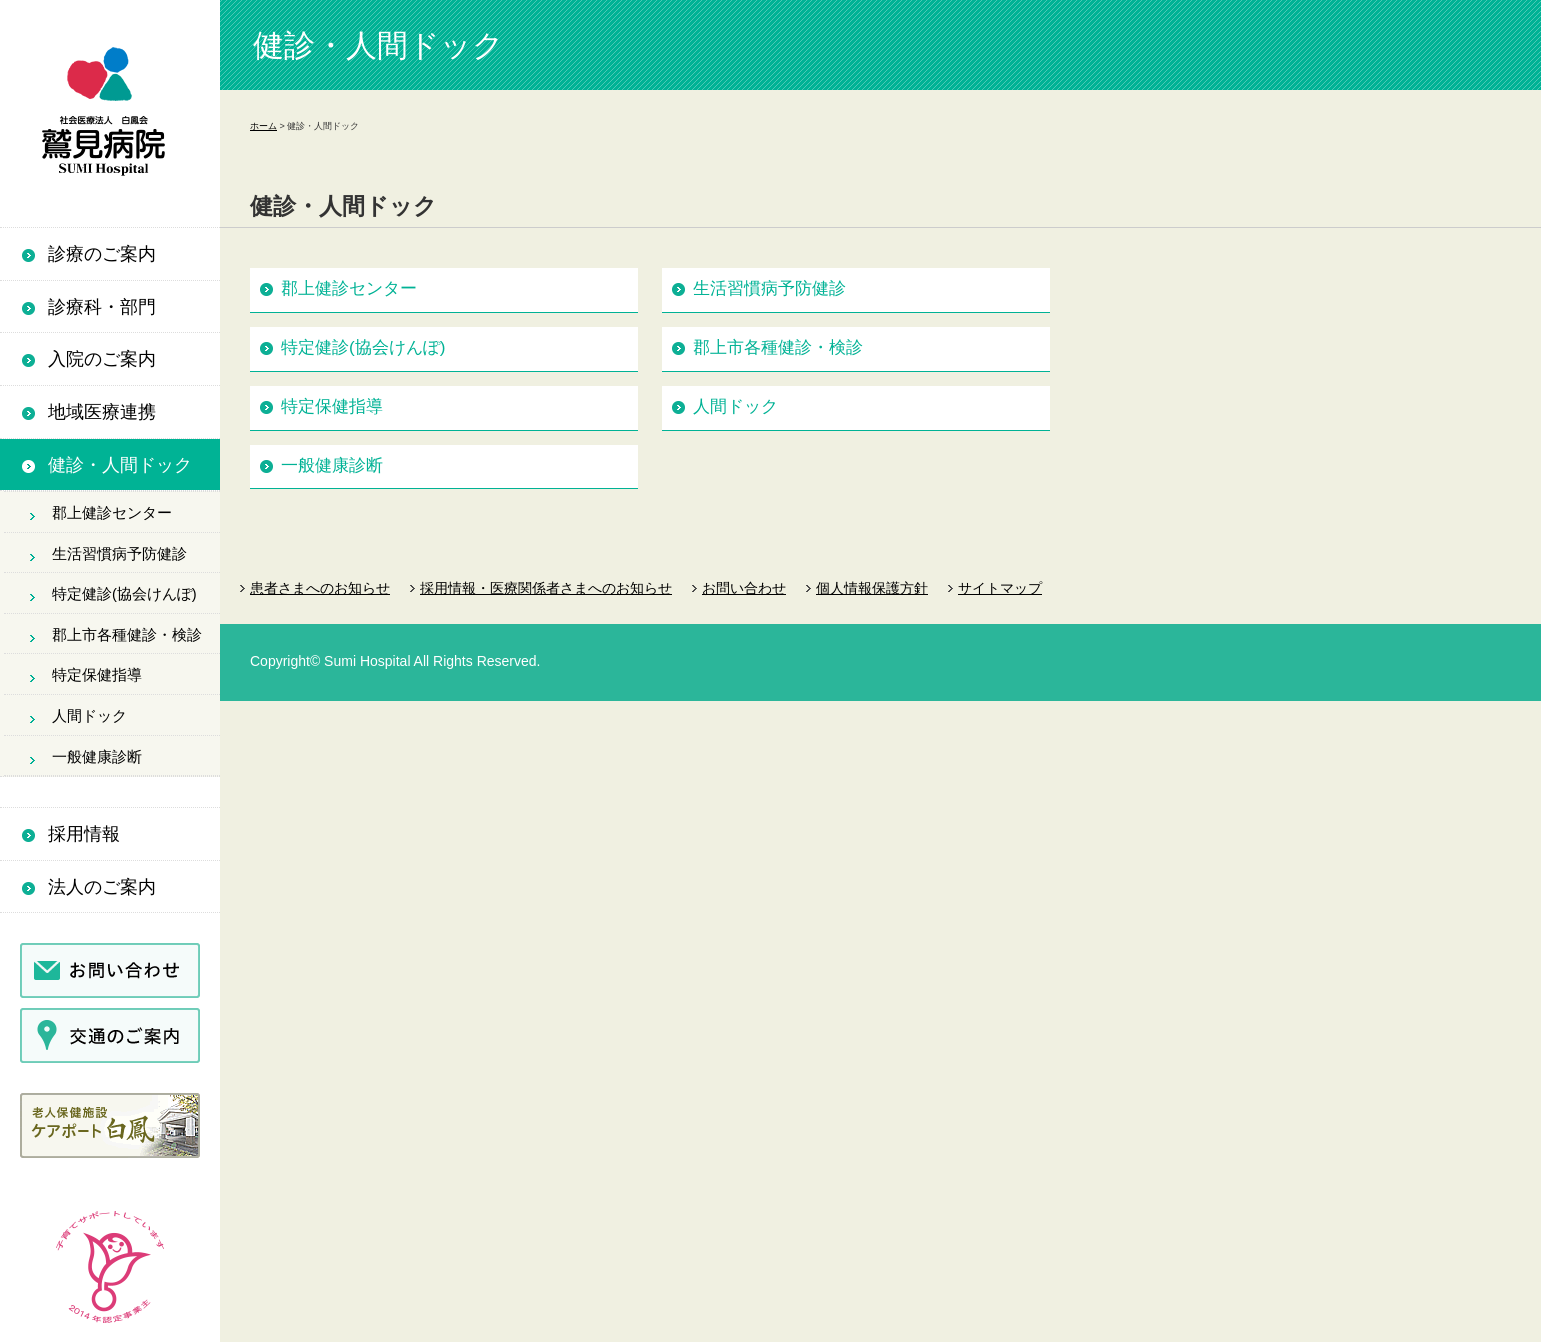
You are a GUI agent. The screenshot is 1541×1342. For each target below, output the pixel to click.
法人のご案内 (102, 887)
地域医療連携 (102, 412)
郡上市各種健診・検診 (127, 635)
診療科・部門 (102, 307)
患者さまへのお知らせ (320, 588)
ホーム (263, 126)
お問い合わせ (744, 588)
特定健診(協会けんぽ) (124, 594)
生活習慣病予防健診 (119, 554)
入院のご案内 (102, 359)
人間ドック (89, 716)
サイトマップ (1000, 588)
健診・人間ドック (120, 465)
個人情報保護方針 (872, 588)
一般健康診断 (97, 757)
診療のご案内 (102, 254)
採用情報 (84, 834)
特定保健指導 (97, 675)
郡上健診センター (112, 513)
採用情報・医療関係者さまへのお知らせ (546, 588)
